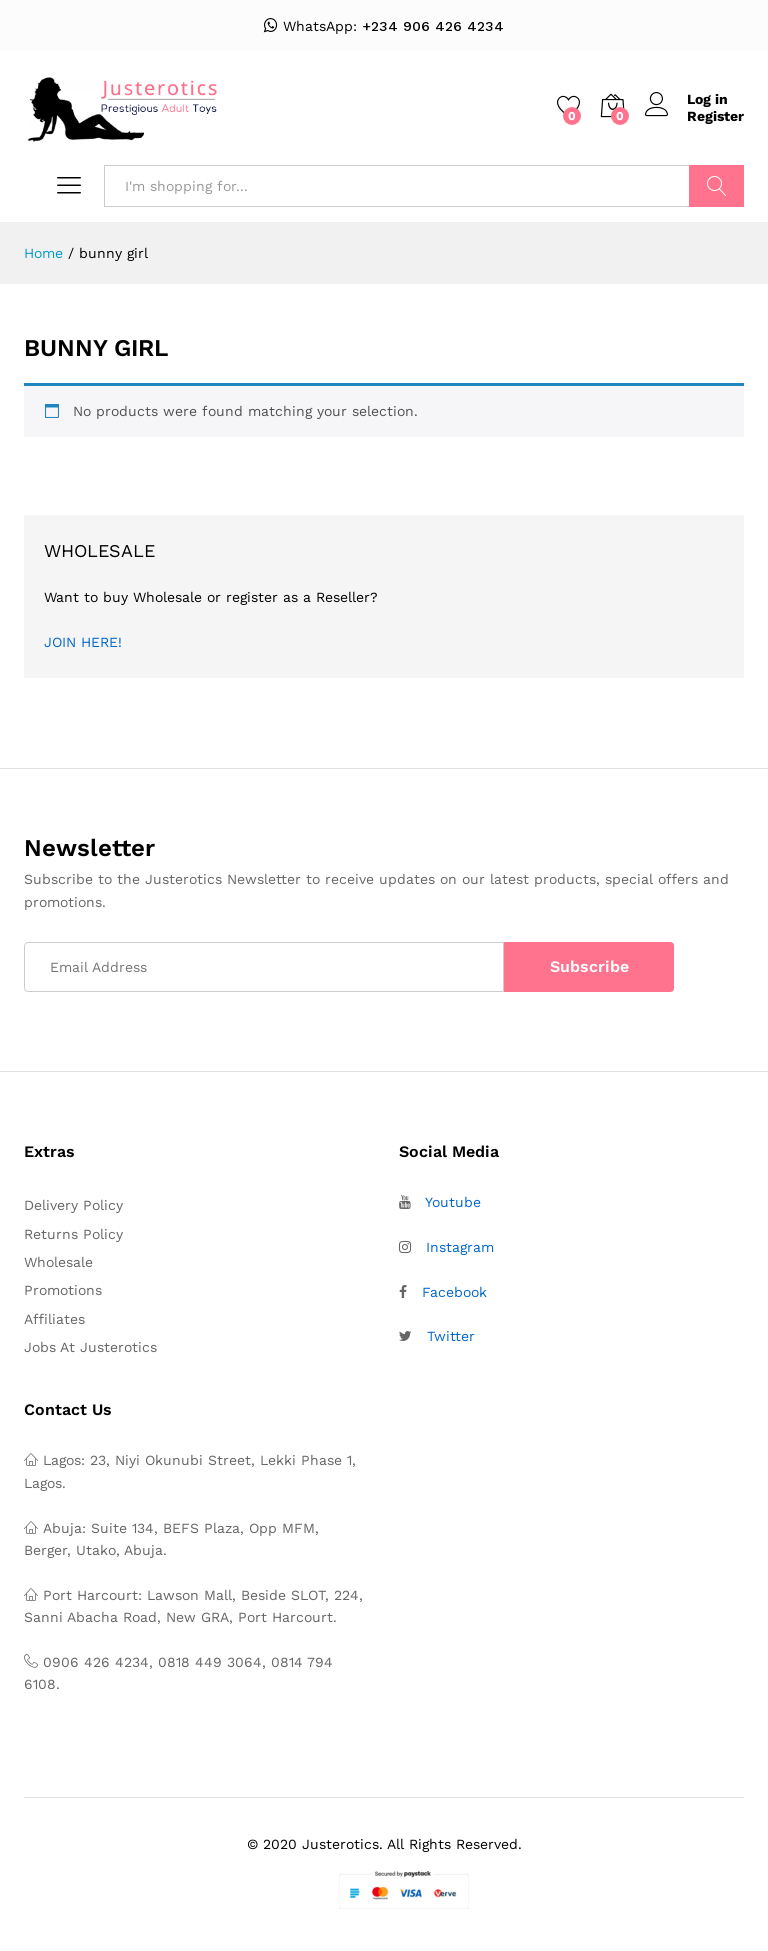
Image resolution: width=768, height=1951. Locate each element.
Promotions (63, 1290)
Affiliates (54, 1319)
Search (716, 186)
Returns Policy (73, 1234)
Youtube (453, 1202)
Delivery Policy (73, 1205)
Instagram (460, 1247)
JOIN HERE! (83, 642)
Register (715, 116)
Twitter (451, 1336)
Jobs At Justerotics (90, 1347)
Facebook (454, 1292)
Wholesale (58, 1262)
